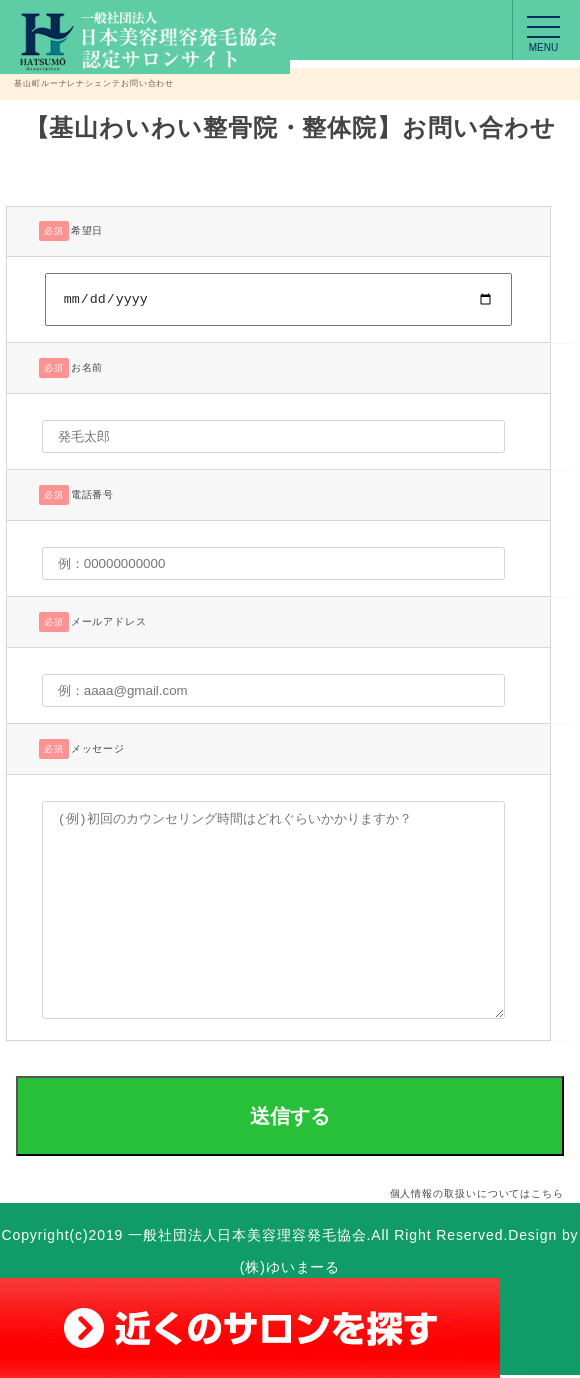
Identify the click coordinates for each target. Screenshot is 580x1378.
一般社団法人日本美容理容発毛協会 (247, 1238)
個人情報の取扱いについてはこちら (477, 1196)
